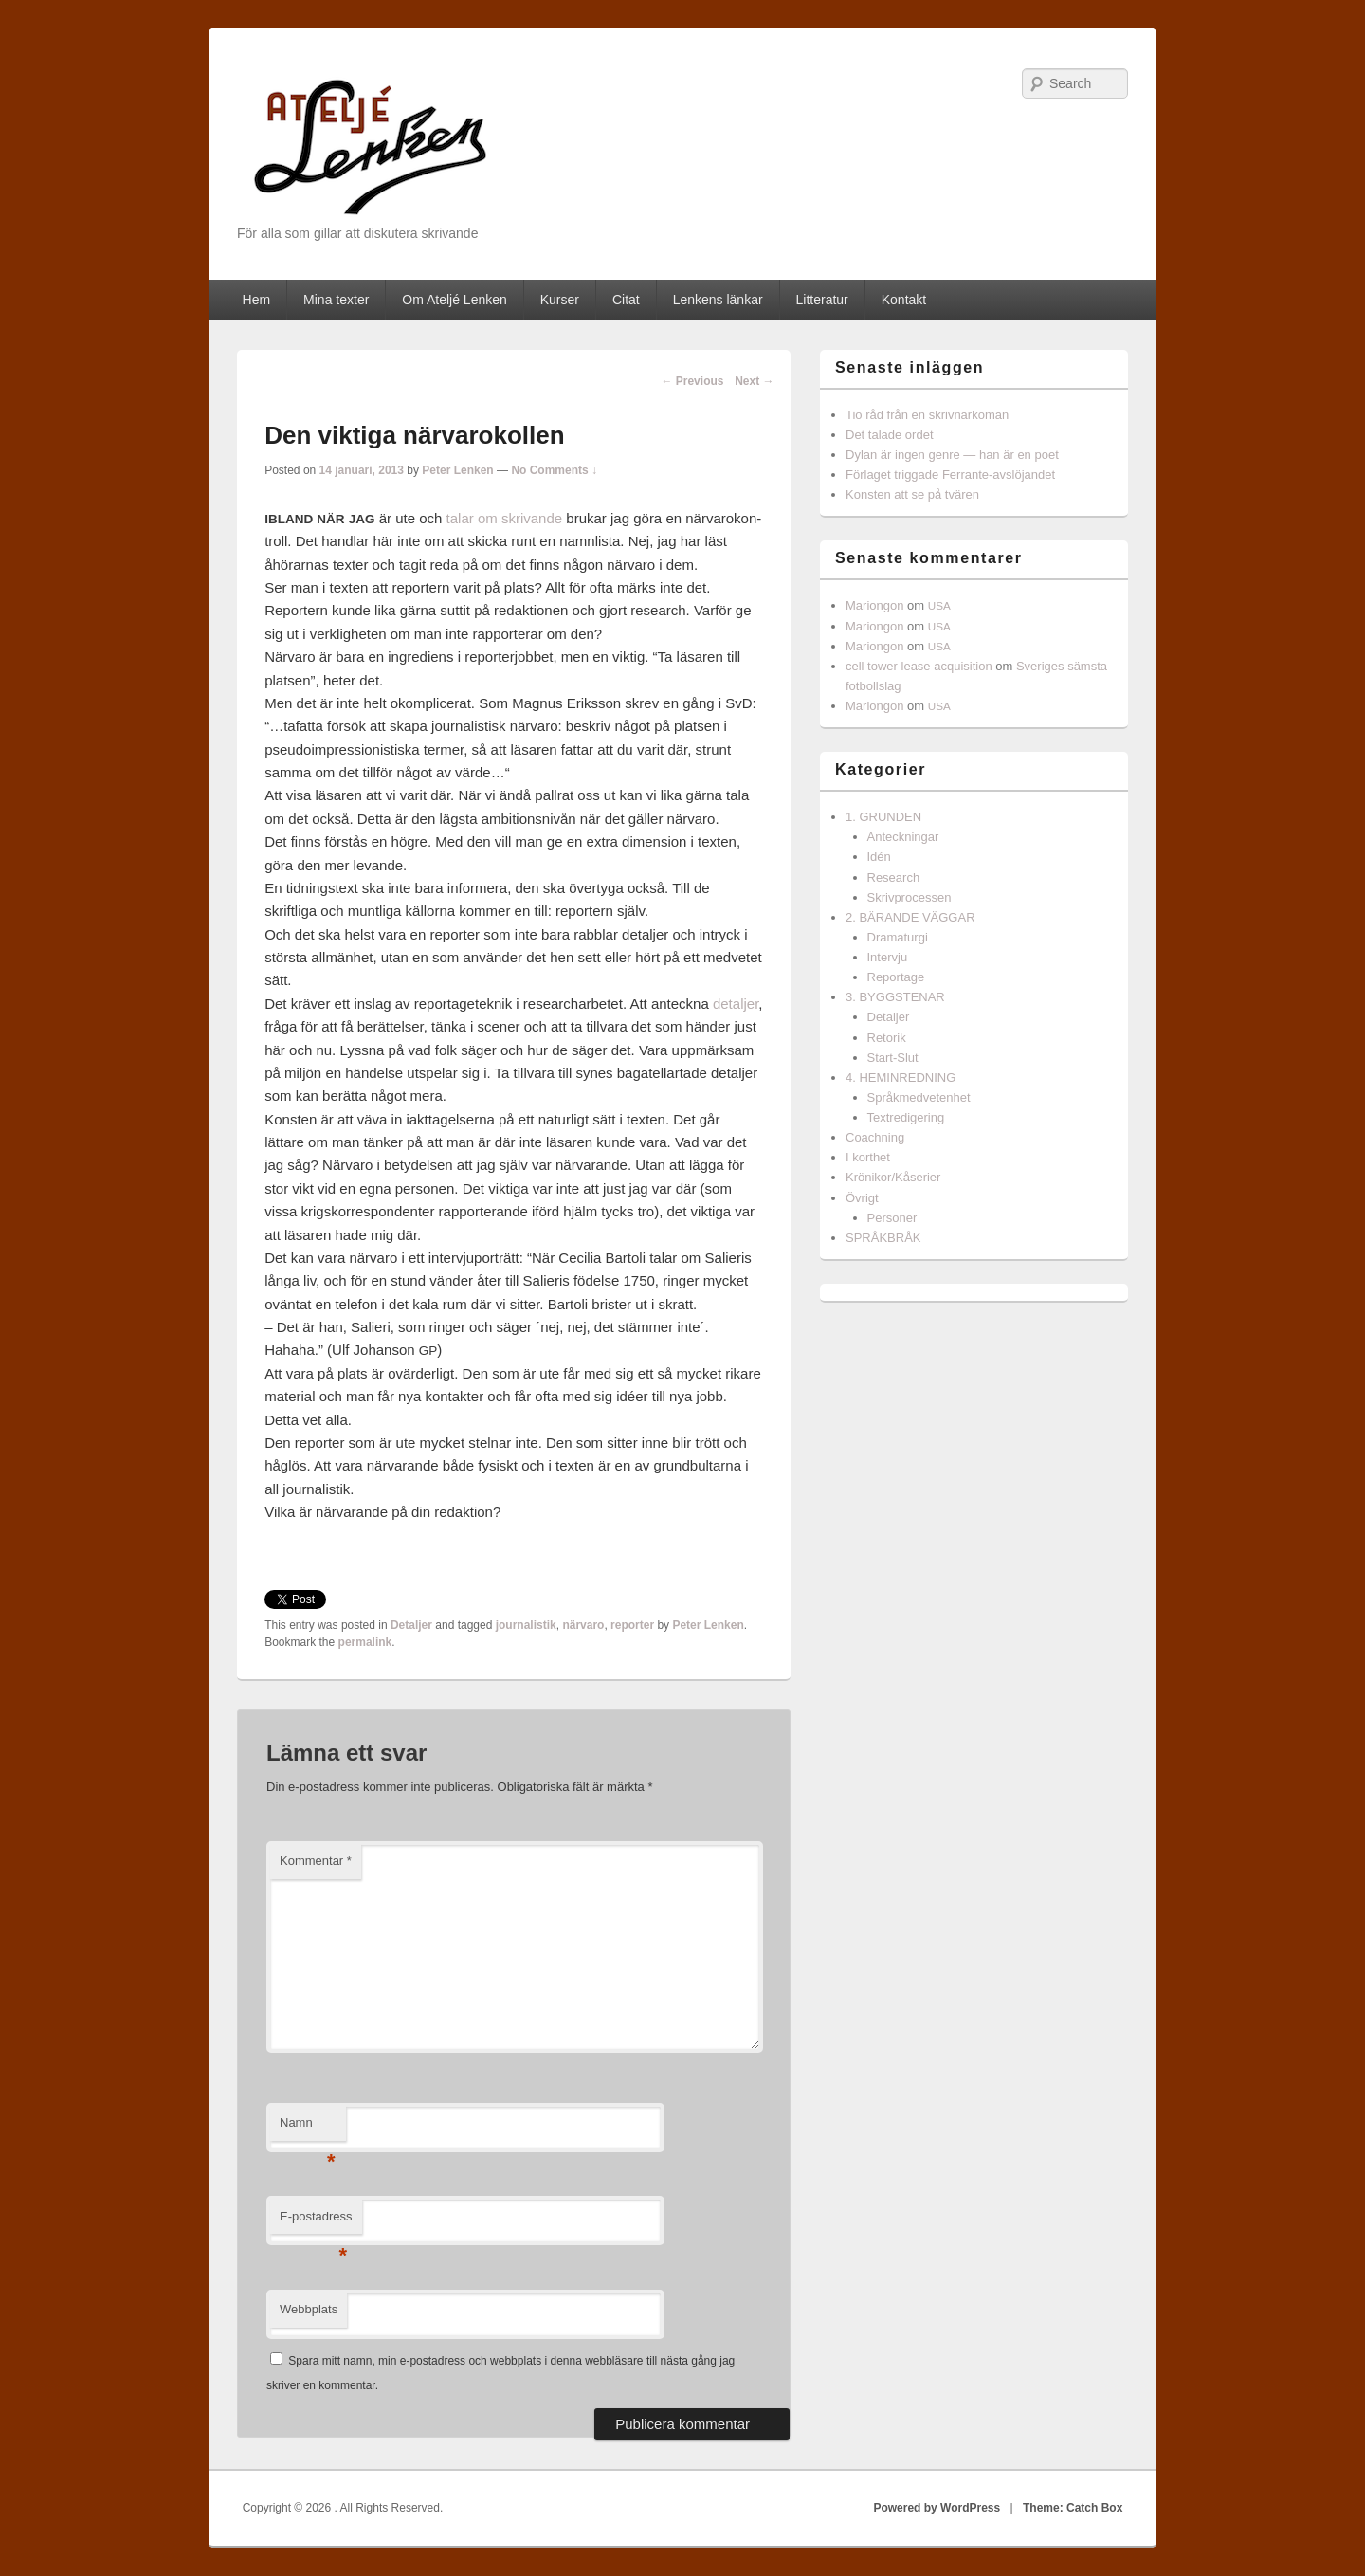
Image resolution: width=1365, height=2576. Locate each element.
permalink (365, 1642)
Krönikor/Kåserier (893, 1177)
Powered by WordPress (936, 2507)
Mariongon (874, 605)
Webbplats (308, 2309)
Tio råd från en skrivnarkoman (927, 415)
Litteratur (822, 299)
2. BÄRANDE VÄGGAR (910, 917)
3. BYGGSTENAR (895, 997)
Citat (626, 299)
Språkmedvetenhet (919, 1097)
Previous (692, 381)
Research (893, 877)
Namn (308, 2128)
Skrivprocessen (909, 897)
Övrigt (862, 1198)
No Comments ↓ (554, 470)
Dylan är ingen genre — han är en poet (952, 455)
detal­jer (735, 1004)
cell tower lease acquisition (919, 666)
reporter (632, 1625)
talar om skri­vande (504, 518)
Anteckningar (903, 837)
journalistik (526, 1625)
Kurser (559, 299)
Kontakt (904, 299)
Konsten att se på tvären (912, 494)
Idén (879, 857)
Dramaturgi (897, 937)
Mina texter (336, 299)
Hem (257, 299)
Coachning (875, 1137)
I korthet (868, 1157)
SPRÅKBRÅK (883, 1238)
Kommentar (316, 1861)
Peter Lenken (457, 470)
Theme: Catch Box (1072, 2507)
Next (754, 381)
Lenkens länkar (718, 299)
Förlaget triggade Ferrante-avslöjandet (950, 474)
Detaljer (411, 1625)
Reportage (896, 977)
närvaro (583, 1625)
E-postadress (316, 2222)
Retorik (886, 1038)
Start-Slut (893, 1057)
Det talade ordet (890, 435)
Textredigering (906, 1117)
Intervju (887, 957)
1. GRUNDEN (883, 817)
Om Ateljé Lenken (454, 299)
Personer (892, 1218)
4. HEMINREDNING (901, 1077)
